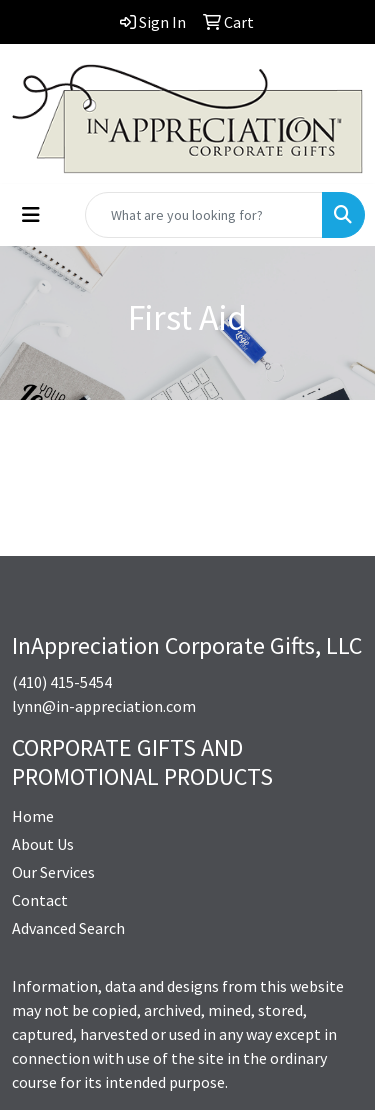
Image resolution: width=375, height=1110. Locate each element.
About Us (43, 844)
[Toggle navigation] (31, 215)
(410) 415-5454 (62, 682)
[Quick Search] (204, 215)
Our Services (53, 872)
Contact (40, 900)
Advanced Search (68, 928)
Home (33, 816)
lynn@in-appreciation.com (104, 706)
